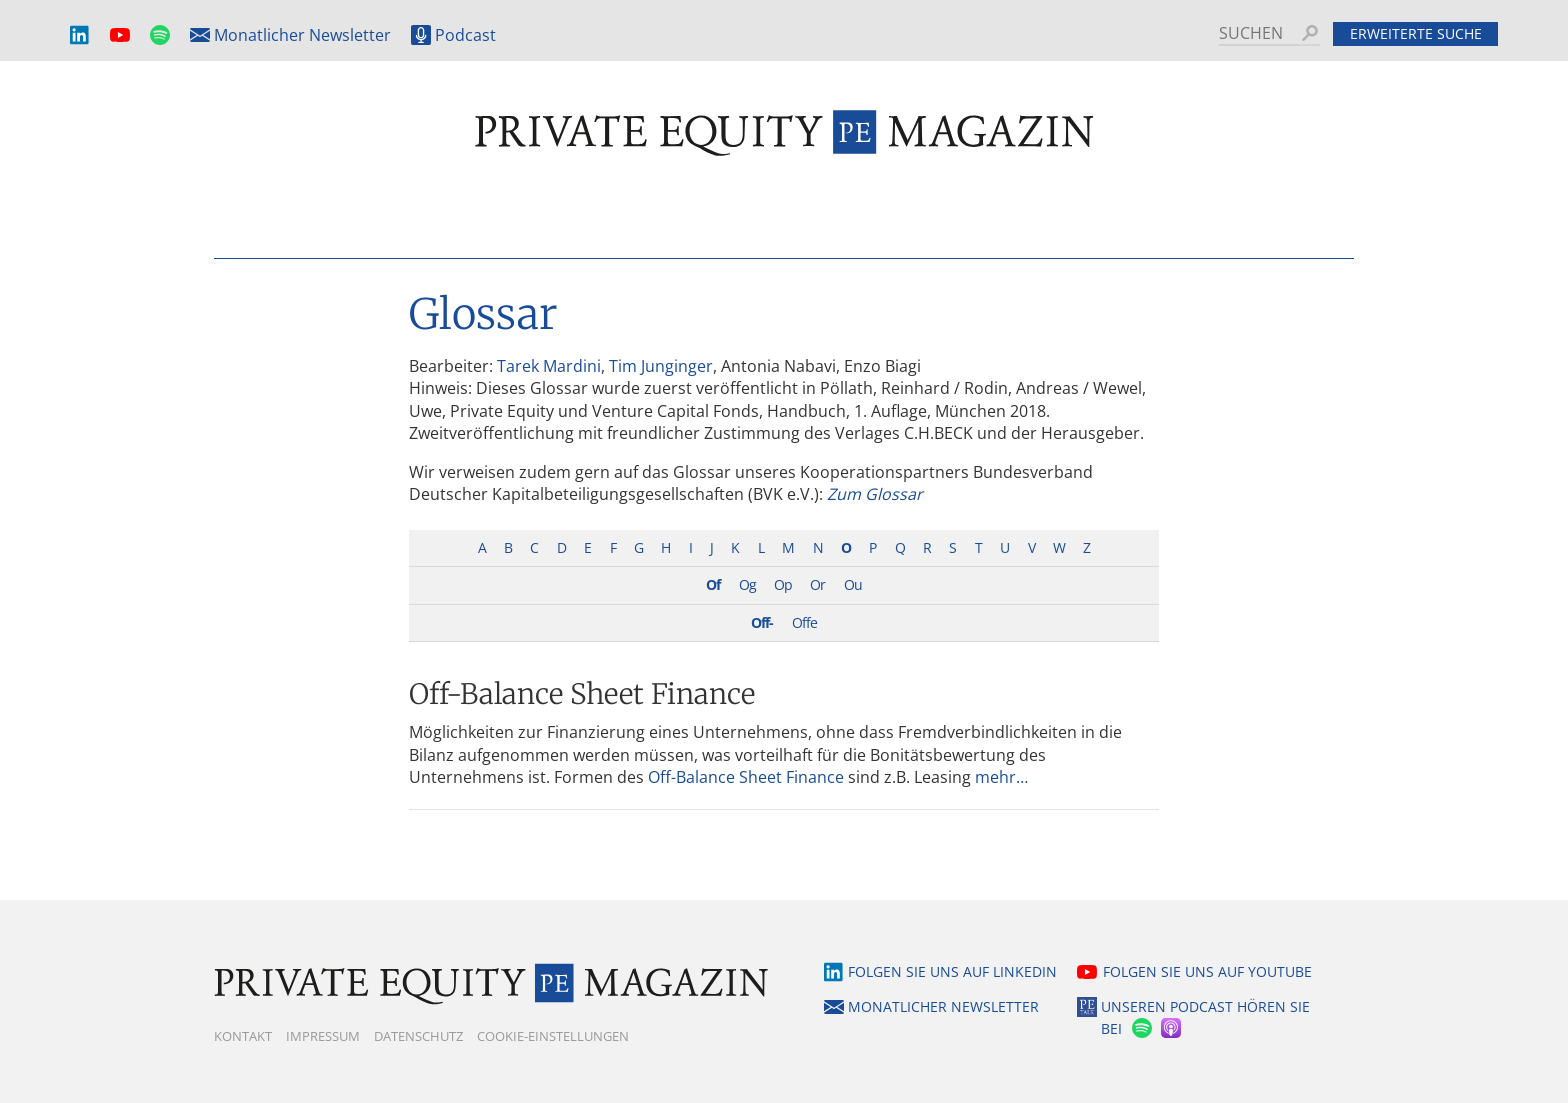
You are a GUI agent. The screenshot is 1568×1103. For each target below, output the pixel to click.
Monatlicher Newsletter (302, 35)
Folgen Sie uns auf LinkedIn (952, 971)
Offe (804, 622)
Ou (853, 584)
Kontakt (243, 1036)
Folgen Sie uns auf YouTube (1207, 971)
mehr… (1001, 777)
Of (713, 584)
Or (817, 584)
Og (747, 584)
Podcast (465, 35)
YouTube (120, 35)
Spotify (160, 35)
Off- (762, 622)
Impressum (323, 1036)
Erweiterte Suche (1416, 33)
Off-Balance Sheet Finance (582, 694)
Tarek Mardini (549, 366)
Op (783, 584)
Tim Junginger (661, 366)
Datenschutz (418, 1036)
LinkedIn (80, 35)
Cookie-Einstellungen (553, 1036)
